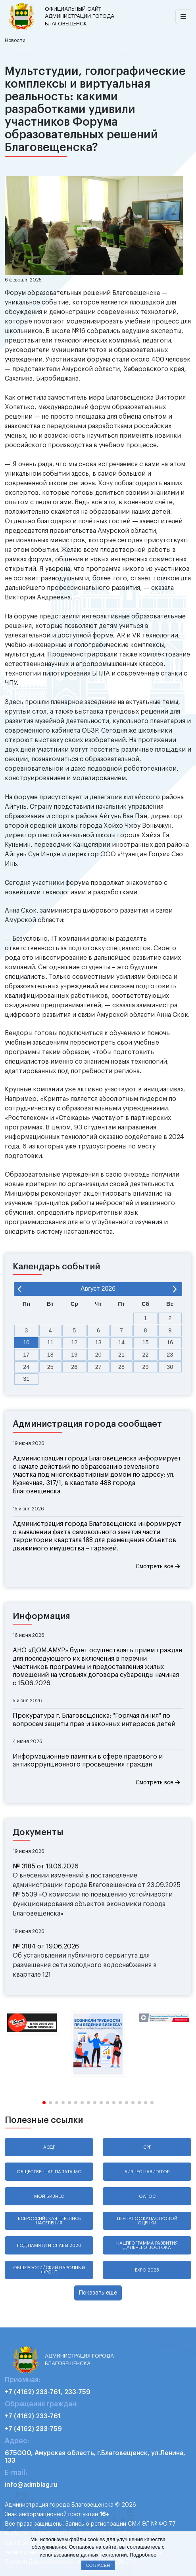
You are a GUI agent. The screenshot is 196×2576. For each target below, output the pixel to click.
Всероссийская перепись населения (49, 2220)
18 (50, 1354)
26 (74, 1367)
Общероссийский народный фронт (49, 2270)
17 (26, 1354)
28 (121, 1367)
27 (98, 1367)
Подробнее (143, 2555)
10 (26, 1342)
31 (26, 1379)
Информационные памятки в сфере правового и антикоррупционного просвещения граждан (88, 1760)
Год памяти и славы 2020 (49, 2245)
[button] (44, 2102)
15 (145, 1342)
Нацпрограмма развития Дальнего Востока (147, 2245)
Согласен (98, 2565)
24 (26, 1367)
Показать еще (98, 2293)
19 (74, 1354)
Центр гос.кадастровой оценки (147, 2220)
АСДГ (49, 2147)
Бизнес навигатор (147, 2172)
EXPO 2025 (147, 2270)
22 (145, 1354)
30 (170, 1367)
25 (50, 1367)
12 (74, 1342)
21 (121, 1354)
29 (145, 1367)
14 (121, 1342)
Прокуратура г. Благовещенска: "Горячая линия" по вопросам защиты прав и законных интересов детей (94, 1720)
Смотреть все (158, 1566)
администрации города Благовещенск (81, 16)
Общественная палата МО (49, 2172)
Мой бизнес (49, 2196)
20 (98, 1354)
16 (170, 1342)
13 (98, 1342)
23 (170, 1354)
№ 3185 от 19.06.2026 (46, 1866)
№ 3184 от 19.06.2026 (46, 1946)
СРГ (147, 2147)
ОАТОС (147, 2196)
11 (50, 1342)
